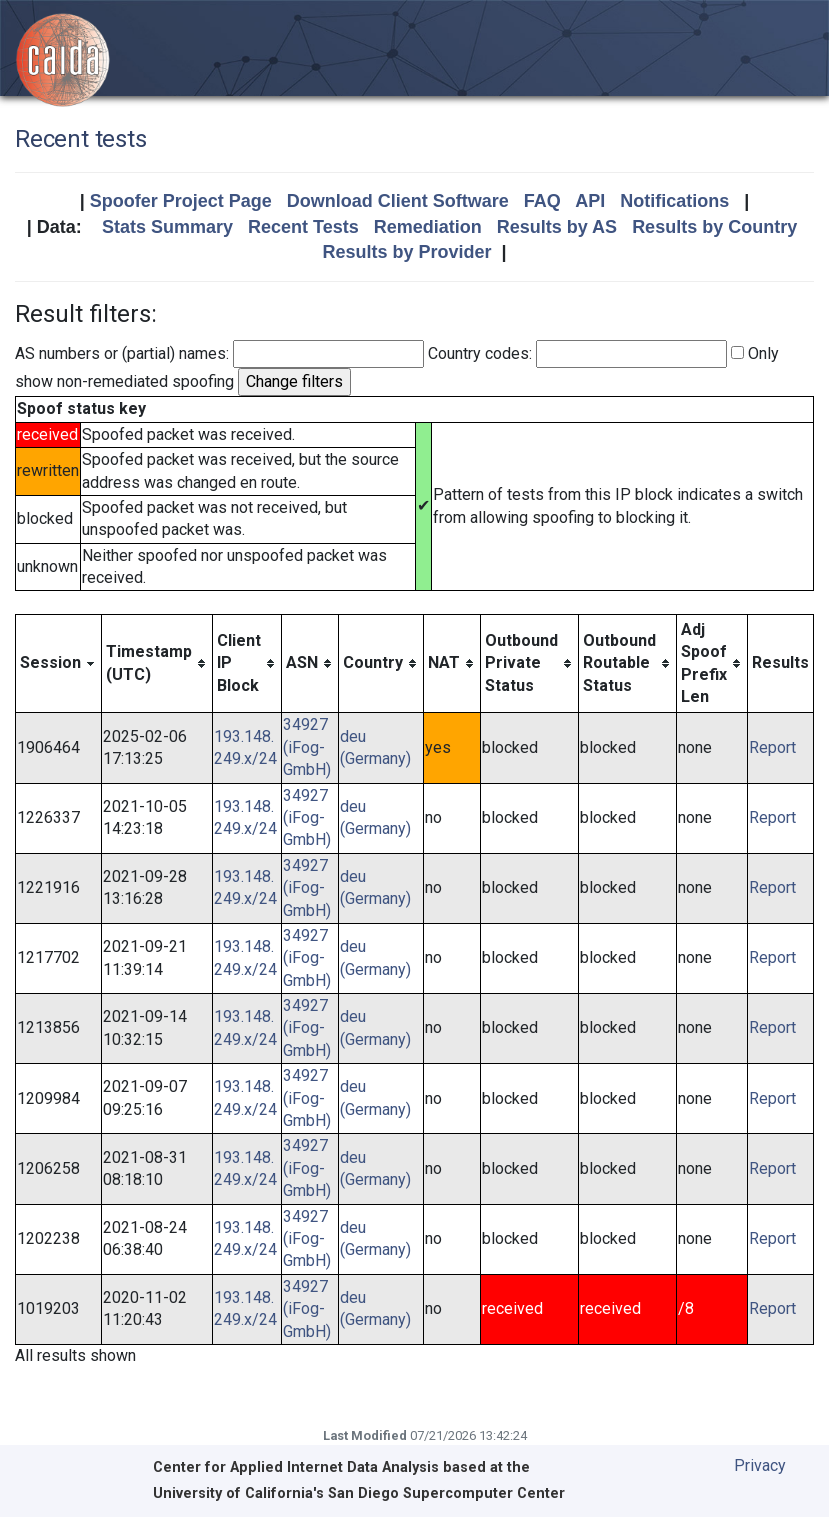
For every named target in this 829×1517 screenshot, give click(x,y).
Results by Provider (406, 252)
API (590, 201)
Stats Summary (167, 227)
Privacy (760, 1465)
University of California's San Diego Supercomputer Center (359, 1493)
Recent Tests (303, 227)
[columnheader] (59, 663)
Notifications (674, 201)
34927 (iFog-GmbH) (307, 747)
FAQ (542, 201)
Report (772, 747)
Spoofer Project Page (181, 201)
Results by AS (557, 227)
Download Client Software (398, 201)
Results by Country (714, 227)
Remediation (428, 227)
